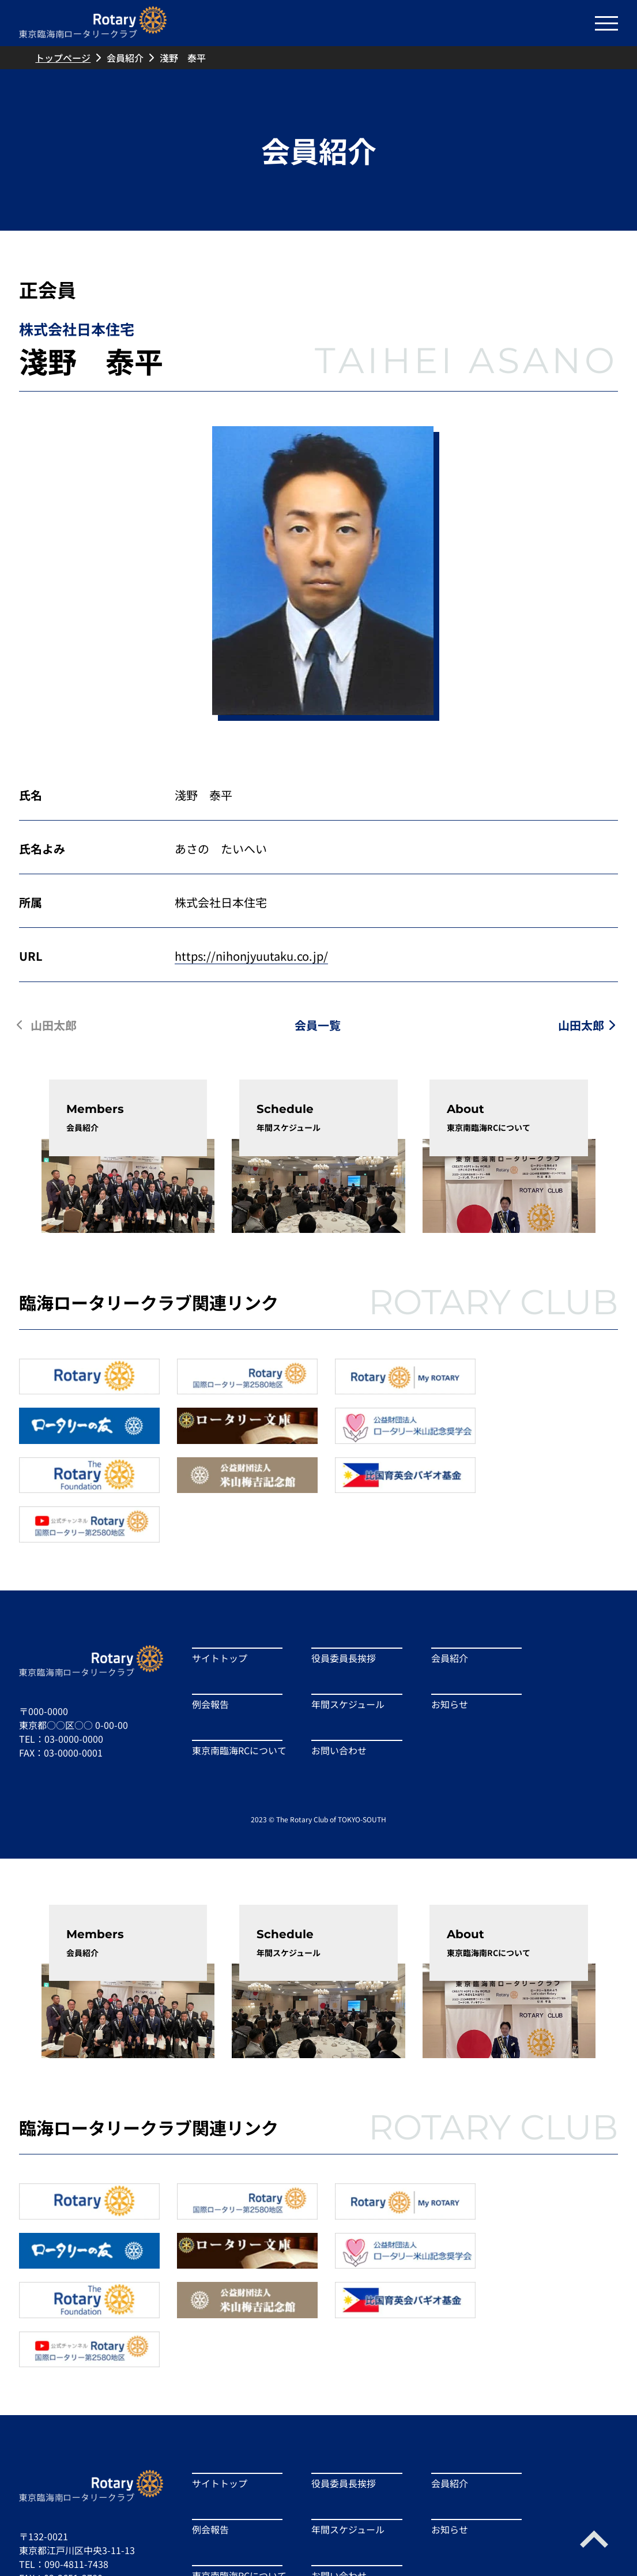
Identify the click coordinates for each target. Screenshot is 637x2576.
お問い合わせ (335, 1697)
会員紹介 (125, 58)
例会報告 (210, 1650)
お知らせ (441, 1650)
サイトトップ (219, 1604)
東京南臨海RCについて (235, 1697)
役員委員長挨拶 (339, 1604)
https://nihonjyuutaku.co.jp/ (251, 956)
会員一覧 (318, 1025)
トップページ (63, 58)
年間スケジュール (343, 1650)
